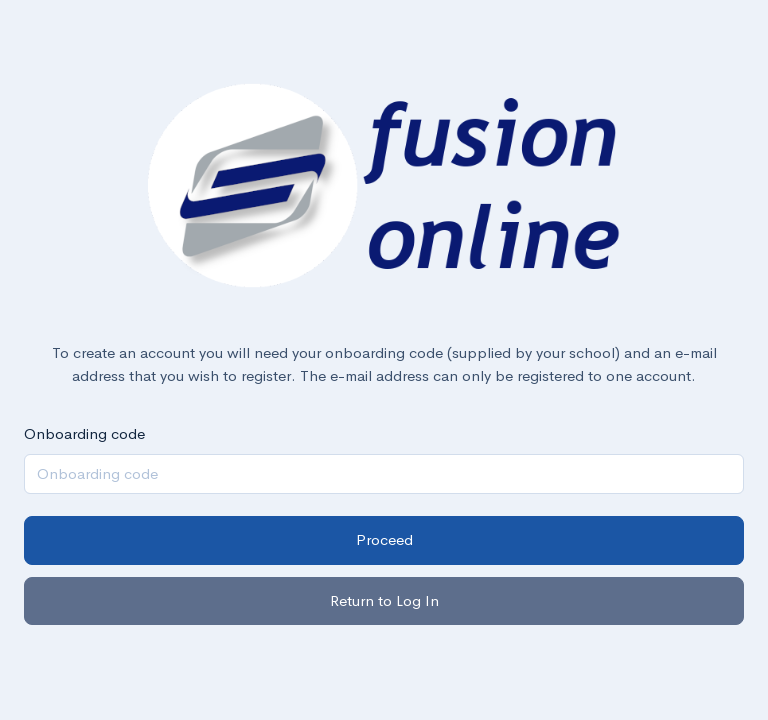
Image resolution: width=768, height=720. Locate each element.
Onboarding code (84, 433)
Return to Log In (384, 600)
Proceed (384, 539)
